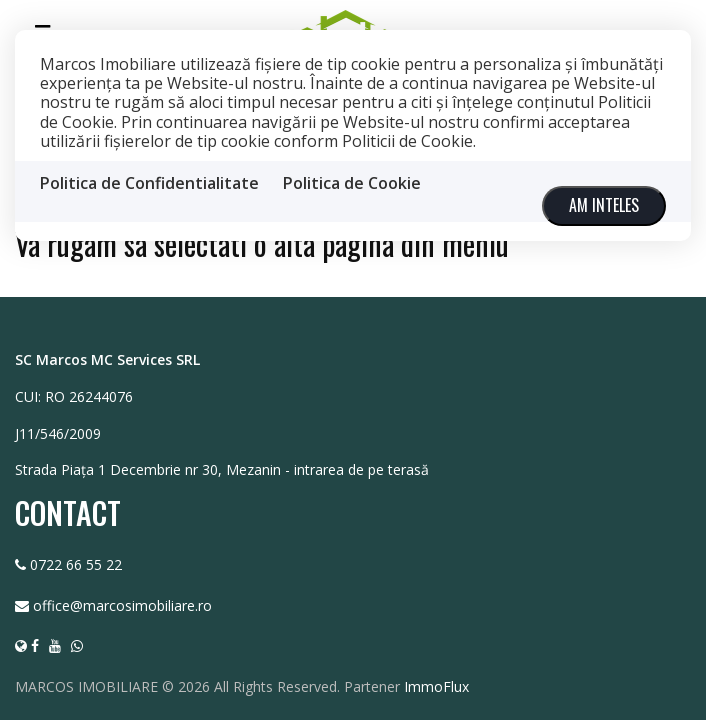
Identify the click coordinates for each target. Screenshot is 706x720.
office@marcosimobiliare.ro (122, 604)
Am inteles (604, 205)
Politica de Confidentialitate (149, 183)
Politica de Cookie (352, 183)
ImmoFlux (436, 685)
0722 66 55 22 (76, 563)
